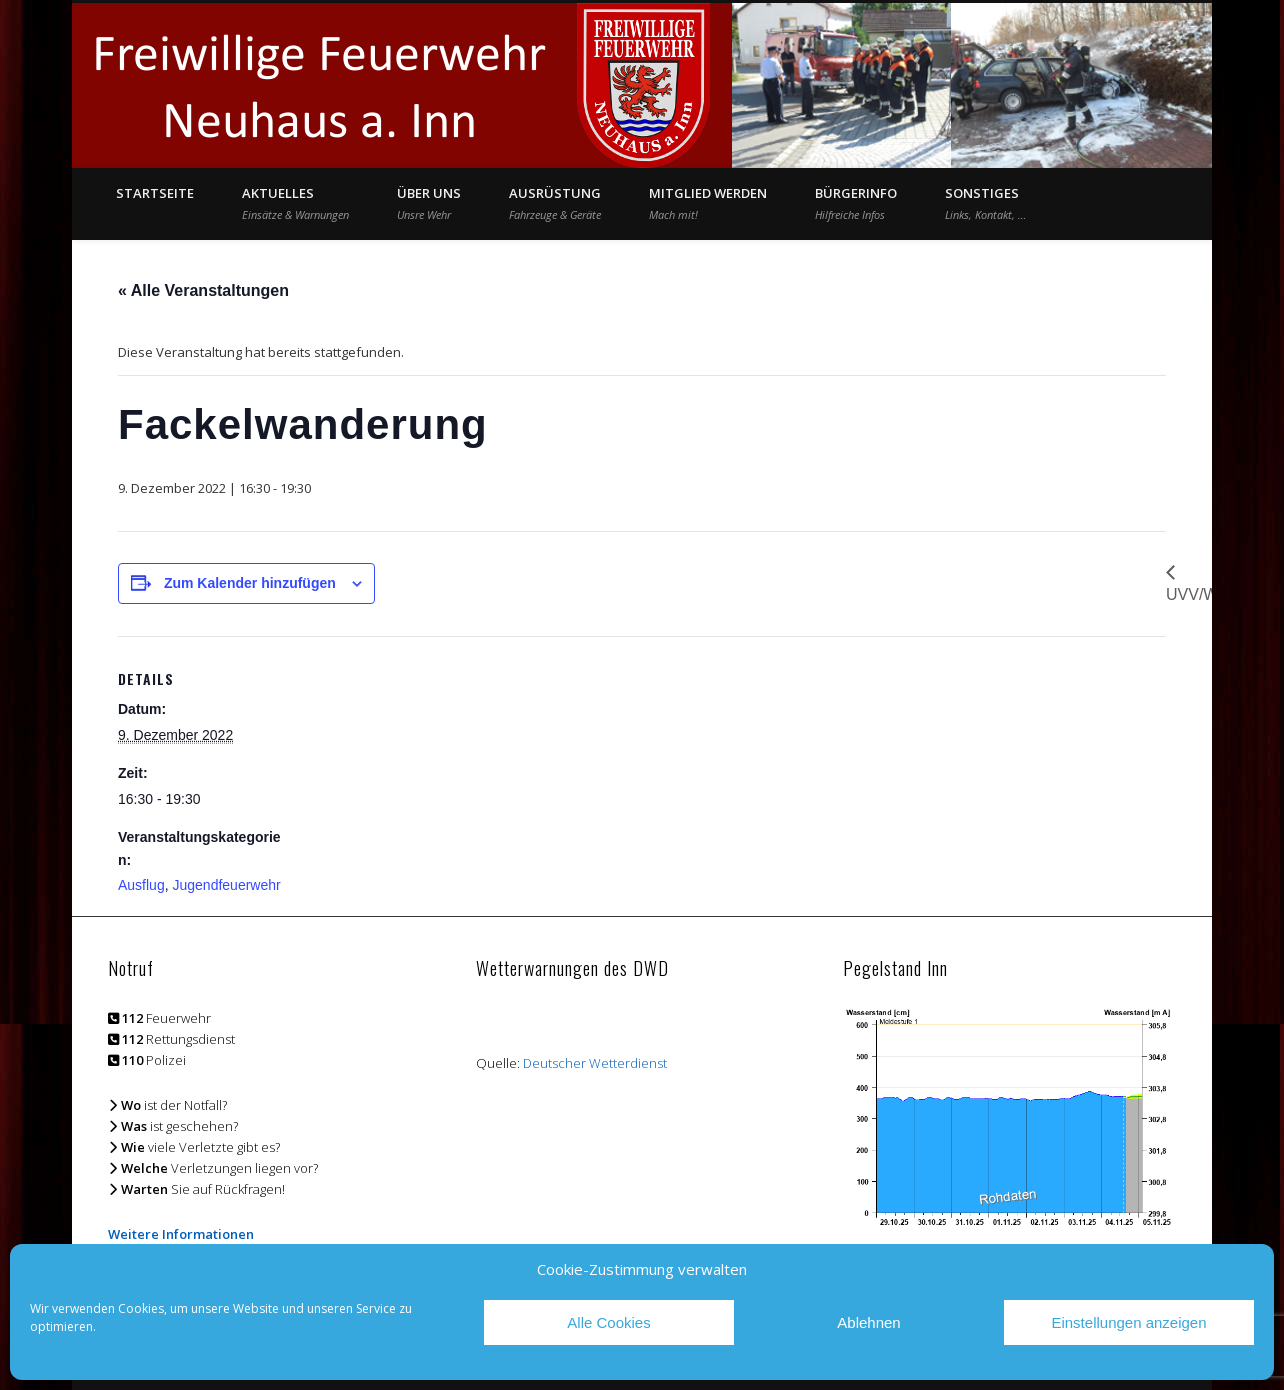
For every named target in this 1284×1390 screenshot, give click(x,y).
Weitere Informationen (181, 1234)
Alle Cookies (608, 1322)
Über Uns (429, 203)
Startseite (155, 193)
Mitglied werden (708, 203)
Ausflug (141, 885)
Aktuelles (295, 203)
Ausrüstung (555, 203)
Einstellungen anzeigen (1128, 1322)
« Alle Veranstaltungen (203, 290)
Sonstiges (985, 203)
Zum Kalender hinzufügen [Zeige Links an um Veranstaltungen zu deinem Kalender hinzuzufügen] (250, 583)
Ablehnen (868, 1322)
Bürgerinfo (856, 203)
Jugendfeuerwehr (226, 885)
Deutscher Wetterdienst (595, 1063)
